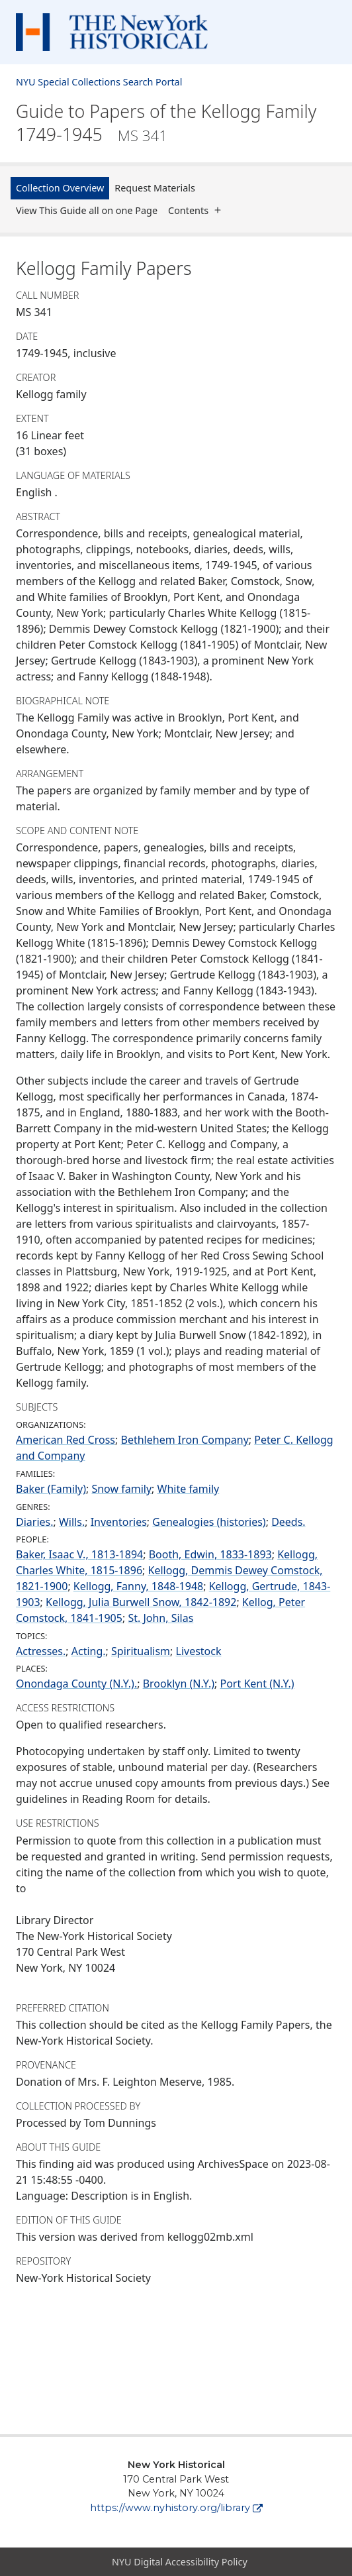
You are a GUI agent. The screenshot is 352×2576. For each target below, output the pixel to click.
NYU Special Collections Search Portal (99, 82)
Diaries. (35, 1522)
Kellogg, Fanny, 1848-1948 (138, 1586)
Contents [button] (197, 210)
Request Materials (154, 188)
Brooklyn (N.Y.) (178, 1683)
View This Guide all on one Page (86, 210)
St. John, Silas (160, 1618)
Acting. (88, 1651)
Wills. (72, 1522)
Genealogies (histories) (208, 1522)
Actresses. (41, 1651)
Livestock (199, 1651)
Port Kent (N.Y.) (257, 1683)
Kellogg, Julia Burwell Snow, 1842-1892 (141, 1602)
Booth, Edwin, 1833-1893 (210, 1554)
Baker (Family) (51, 1488)
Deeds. (288, 1522)
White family (188, 1488)
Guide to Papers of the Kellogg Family (166, 122)
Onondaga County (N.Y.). (76, 1683)
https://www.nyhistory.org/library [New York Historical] (176, 2508)
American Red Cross (65, 1439)
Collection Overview (60, 188)
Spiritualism (140, 1651)
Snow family (121, 1488)
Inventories (119, 1522)
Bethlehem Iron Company (185, 1439)
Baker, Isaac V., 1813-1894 (79, 1554)
